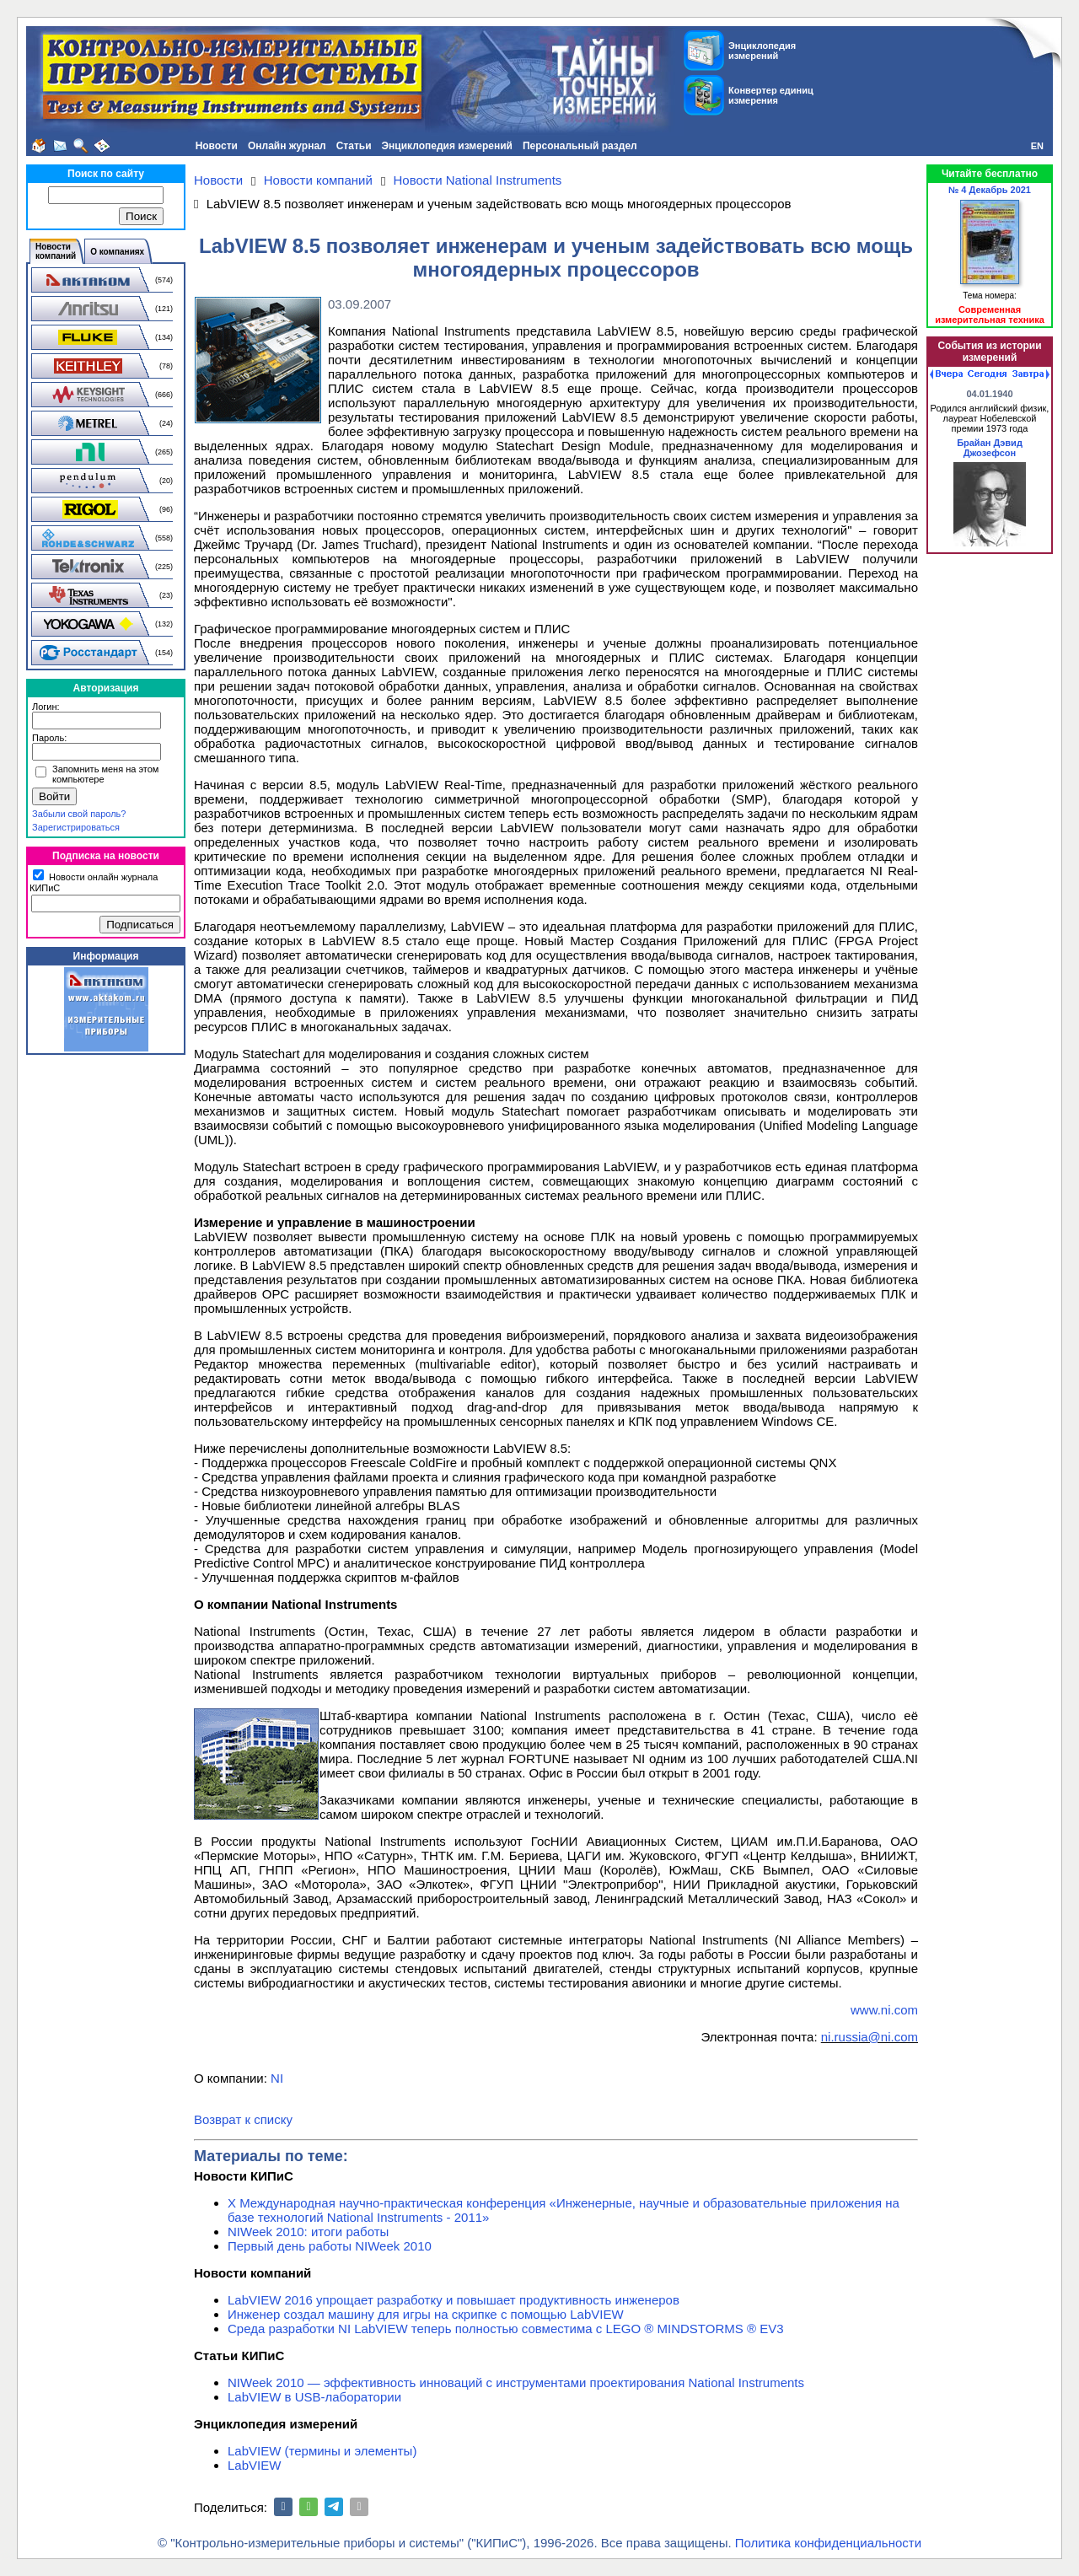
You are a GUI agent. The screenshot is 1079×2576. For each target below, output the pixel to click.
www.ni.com (884, 2010)
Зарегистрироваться (76, 827)
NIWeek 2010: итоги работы (308, 2231)
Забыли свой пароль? (79, 814)
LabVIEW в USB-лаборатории (314, 2397)
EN (1037, 146)
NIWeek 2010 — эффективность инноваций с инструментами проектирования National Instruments (516, 2382)
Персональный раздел (580, 146)
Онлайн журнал (287, 146)
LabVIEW (254, 2465)
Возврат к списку (243, 2119)
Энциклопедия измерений (447, 146)
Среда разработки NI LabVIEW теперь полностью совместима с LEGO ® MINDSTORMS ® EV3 (506, 2328)
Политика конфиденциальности (828, 2543)
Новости (217, 146)
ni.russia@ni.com (869, 2037)
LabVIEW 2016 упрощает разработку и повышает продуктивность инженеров (453, 2300)
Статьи (354, 146)
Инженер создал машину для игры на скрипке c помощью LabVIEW (426, 2314)
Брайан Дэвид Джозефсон (990, 448)
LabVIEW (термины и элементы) (322, 2451)
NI (277, 2078)
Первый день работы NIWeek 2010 (330, 2246)
